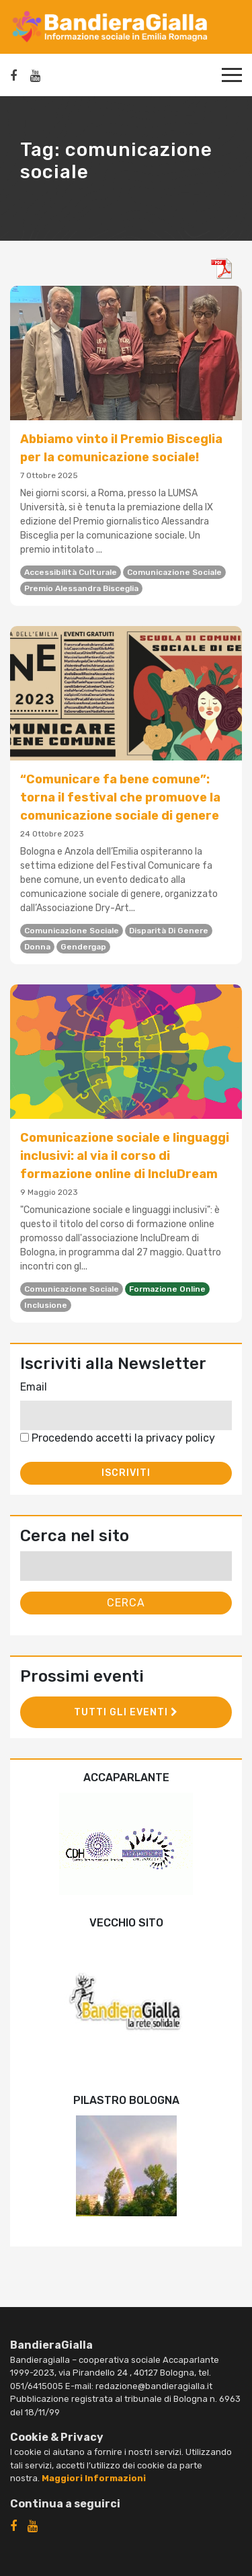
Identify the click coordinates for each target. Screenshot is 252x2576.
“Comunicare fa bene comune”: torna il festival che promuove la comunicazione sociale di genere (120, 797)
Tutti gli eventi (126, 1712)
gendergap (83, 946)
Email (33, 1386)
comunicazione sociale (174, 572)
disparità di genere (168, 930)
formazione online (167, 1289)
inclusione (45, 1305)
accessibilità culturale (70, 572)
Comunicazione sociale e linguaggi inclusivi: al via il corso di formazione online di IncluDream (124, 1155)
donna (37, 946)
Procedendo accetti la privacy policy (117, 1438)
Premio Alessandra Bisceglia (81, 588)
